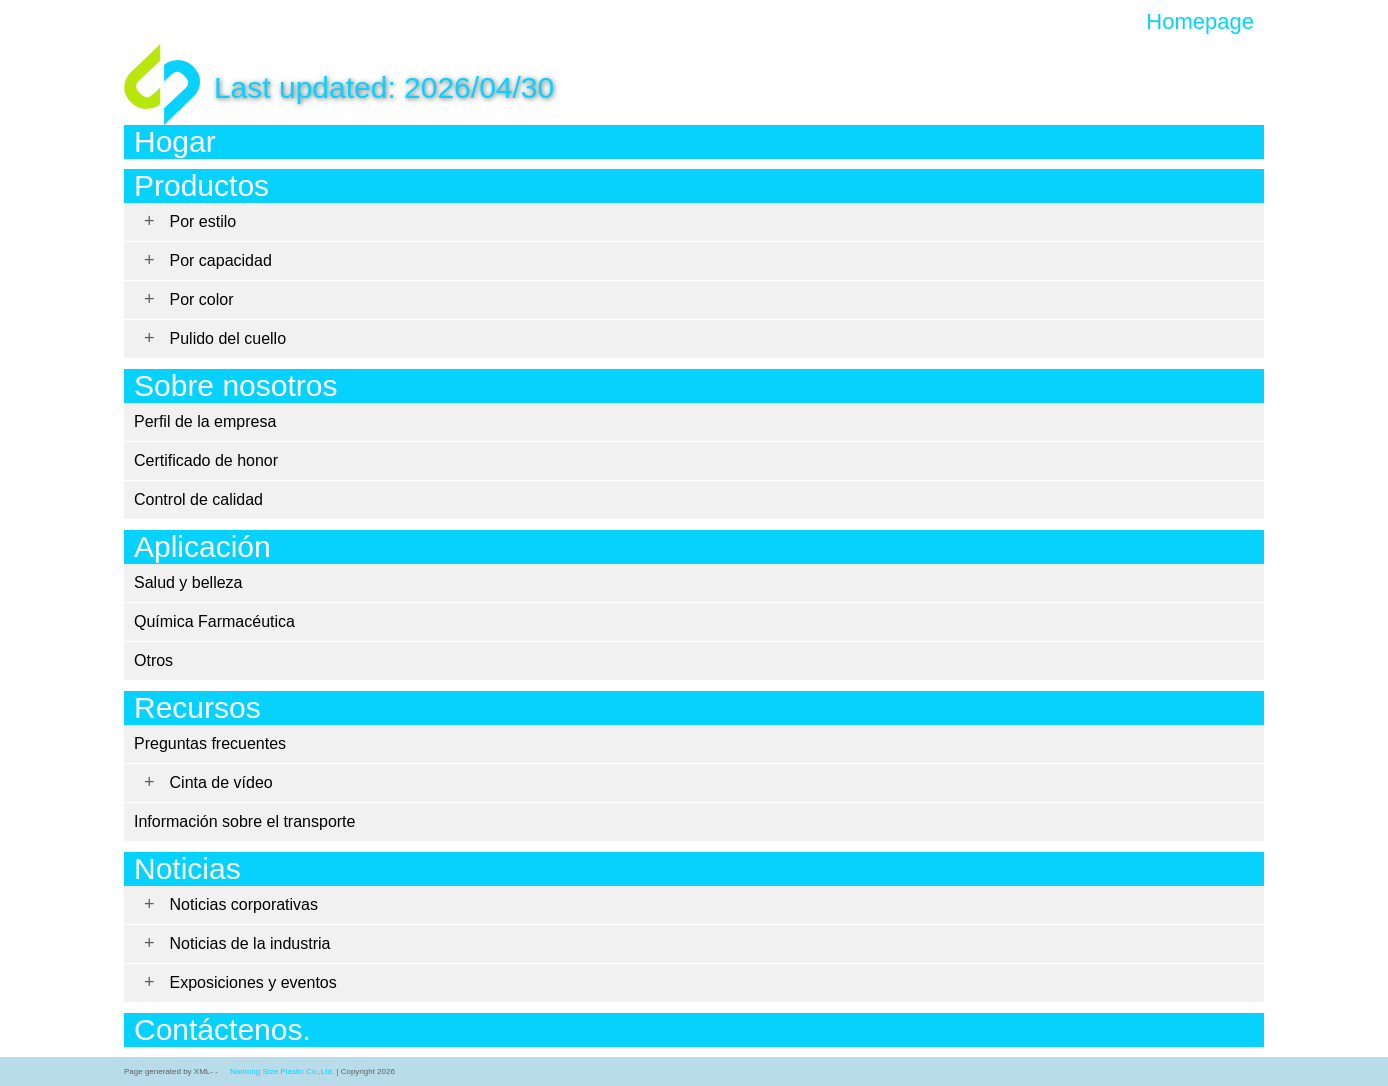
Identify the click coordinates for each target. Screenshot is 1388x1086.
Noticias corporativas (244, 904)
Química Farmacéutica (214, 621)
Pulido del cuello (228, 338)
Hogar (175, 141)
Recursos (197, 707)
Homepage (1200, 22)
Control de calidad (198, 499)
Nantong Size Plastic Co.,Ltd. (282, 1071)
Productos (201, 185)
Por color (202, 299)
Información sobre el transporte (244, 821)
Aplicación (202, 546)
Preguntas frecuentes (210, 743)
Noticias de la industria (250, 943)
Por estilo (203, 221)
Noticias (187, 868)
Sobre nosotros (235, 385)
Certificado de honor (206, 460)
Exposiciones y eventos (253, 982)
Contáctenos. (222, 1029)
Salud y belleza (188, 582)
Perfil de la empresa (205, 421)
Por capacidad (221, 260)
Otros (153, 660)
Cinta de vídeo (221, 782)
